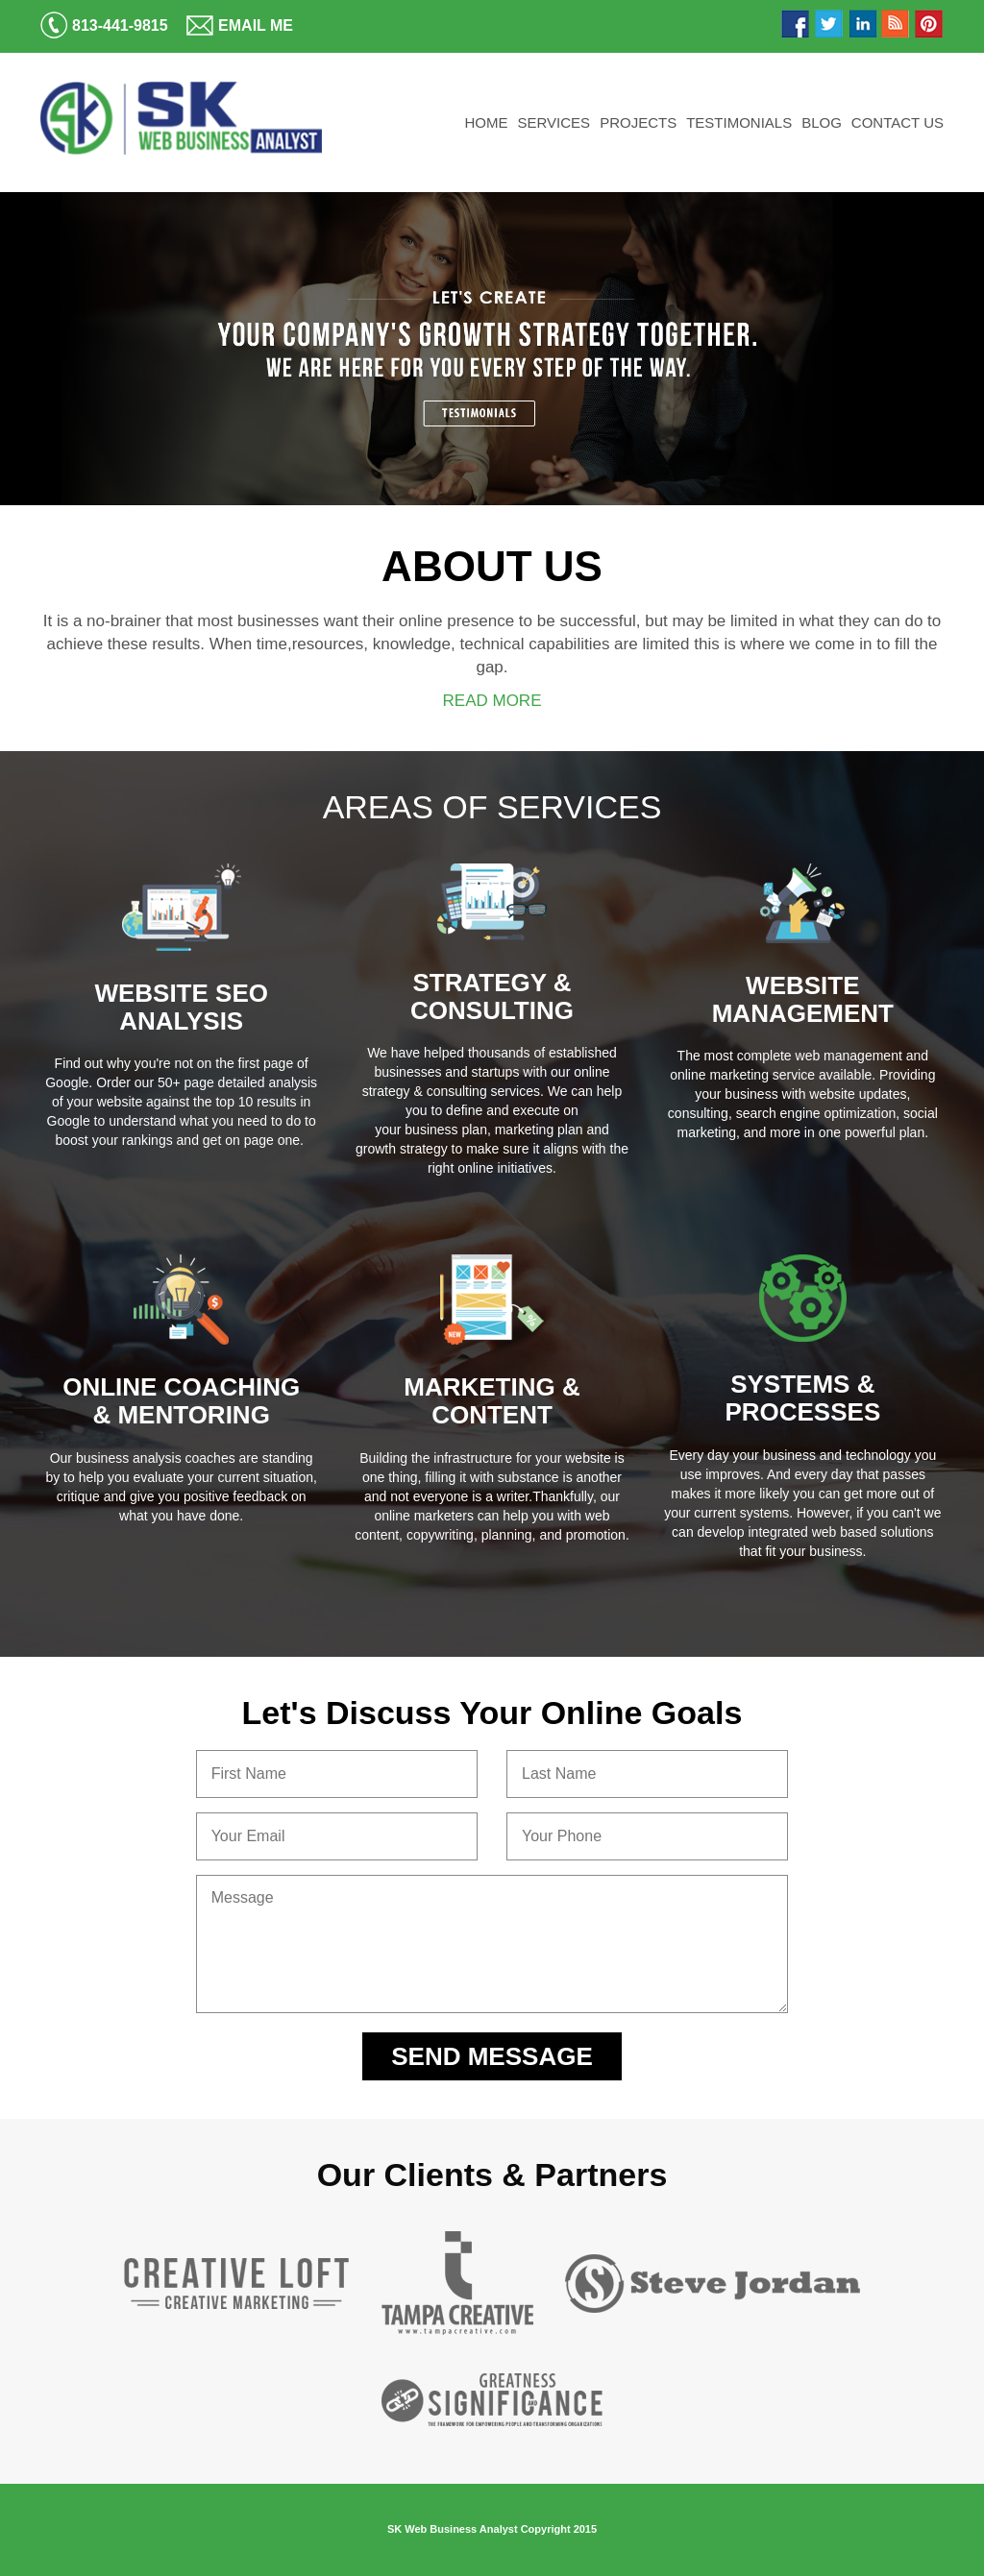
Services (554, 122)
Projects (638, 122)
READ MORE (492, 701)
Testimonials (739, 122)
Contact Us (897, 122)
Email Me (239, 25)
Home (486, 122)
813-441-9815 (104, 25)
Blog (821, 122)
